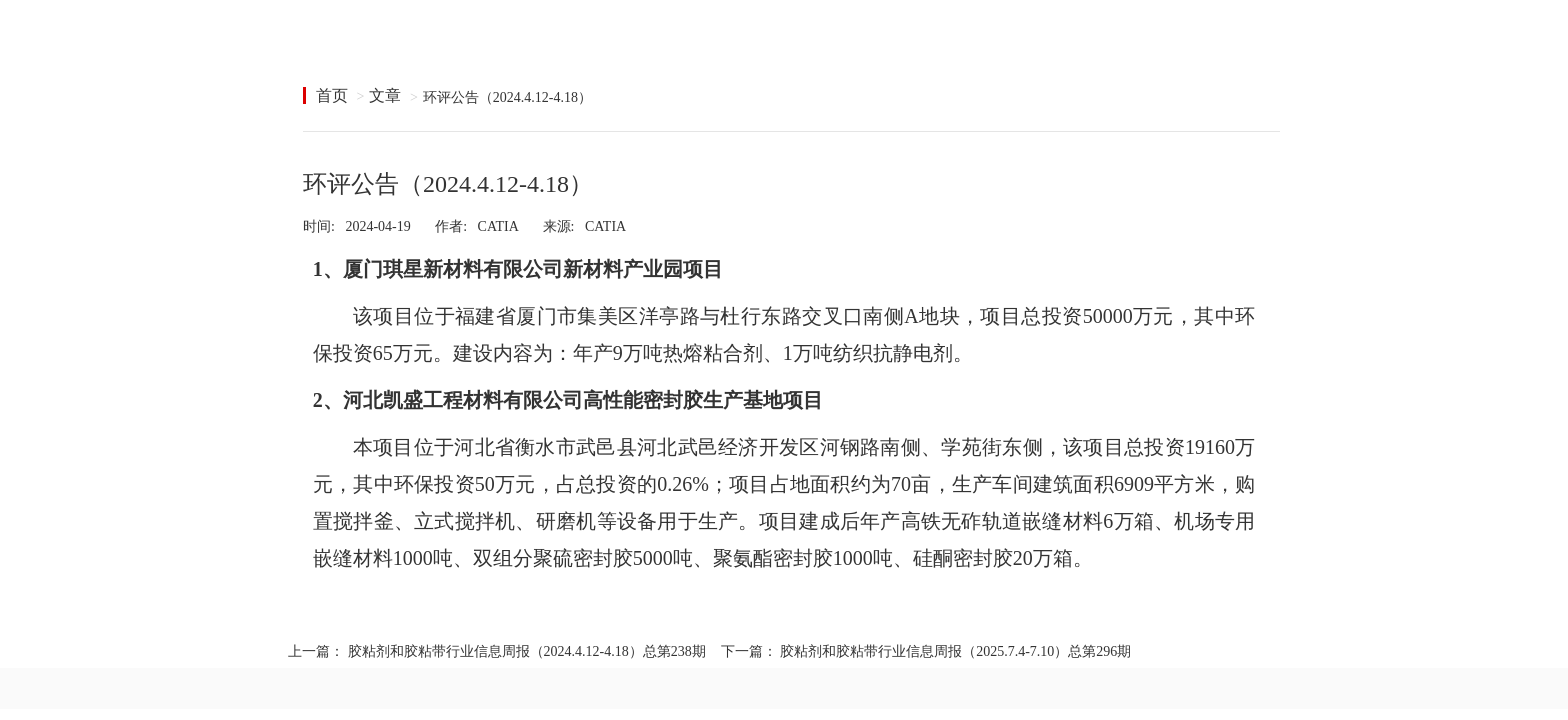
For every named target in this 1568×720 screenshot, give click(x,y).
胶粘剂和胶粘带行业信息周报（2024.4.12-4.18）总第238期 (527, 651)
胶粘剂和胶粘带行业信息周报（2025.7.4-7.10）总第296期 (955, 651)
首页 (332, 95)
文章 (385, 95)
